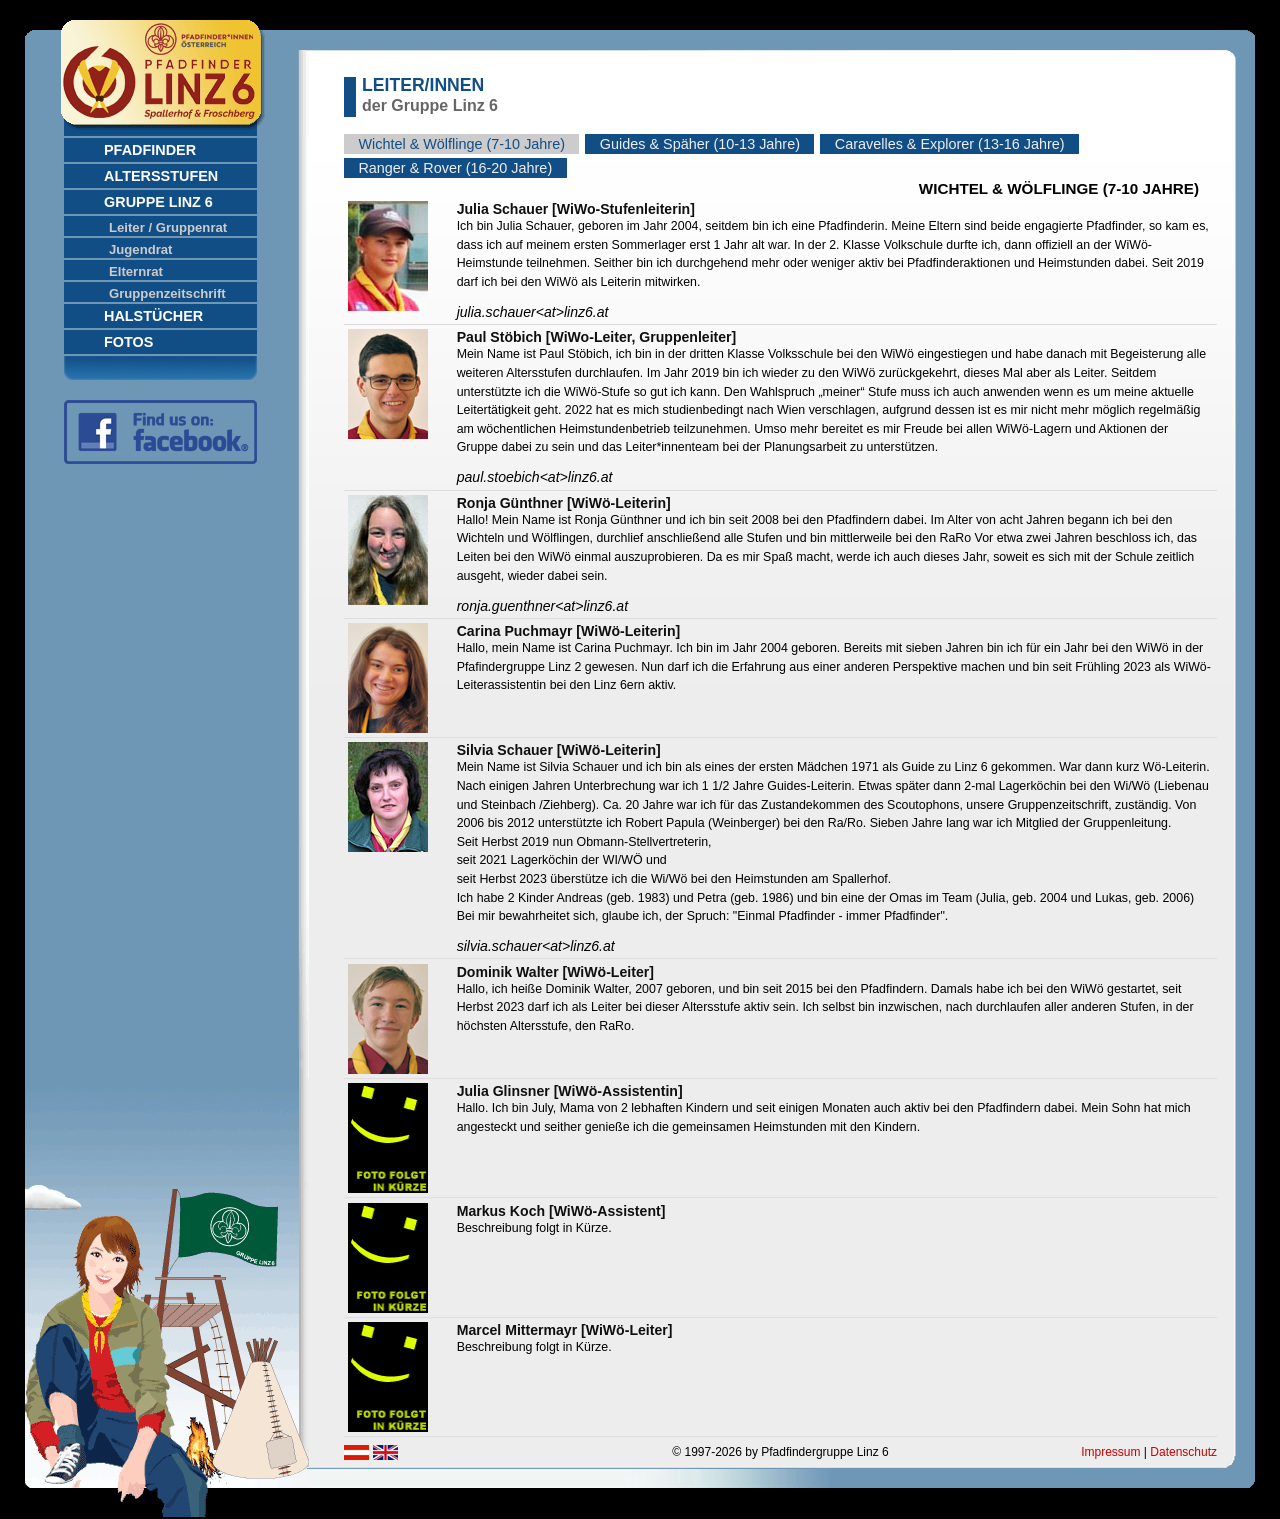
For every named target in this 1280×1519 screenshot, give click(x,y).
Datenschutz (1183, 1452)
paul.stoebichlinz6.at (535, 477)
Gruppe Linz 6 (158, 202)
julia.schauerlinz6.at (533, 312)
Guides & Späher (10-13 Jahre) (700, 144)
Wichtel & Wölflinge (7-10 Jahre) (461, 144)
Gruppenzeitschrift (167, 293)
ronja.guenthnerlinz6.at (542, 606)
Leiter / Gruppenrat (168, 227)
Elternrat (136, 271)
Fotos (128, 342)
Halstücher (153, 316)
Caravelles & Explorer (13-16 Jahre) (950, 144)
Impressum (1110, 1452)
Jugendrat (140, 249)
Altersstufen (161, 176)
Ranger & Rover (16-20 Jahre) (455, 168)
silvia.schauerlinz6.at (536, 946)
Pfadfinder (150, 150)
